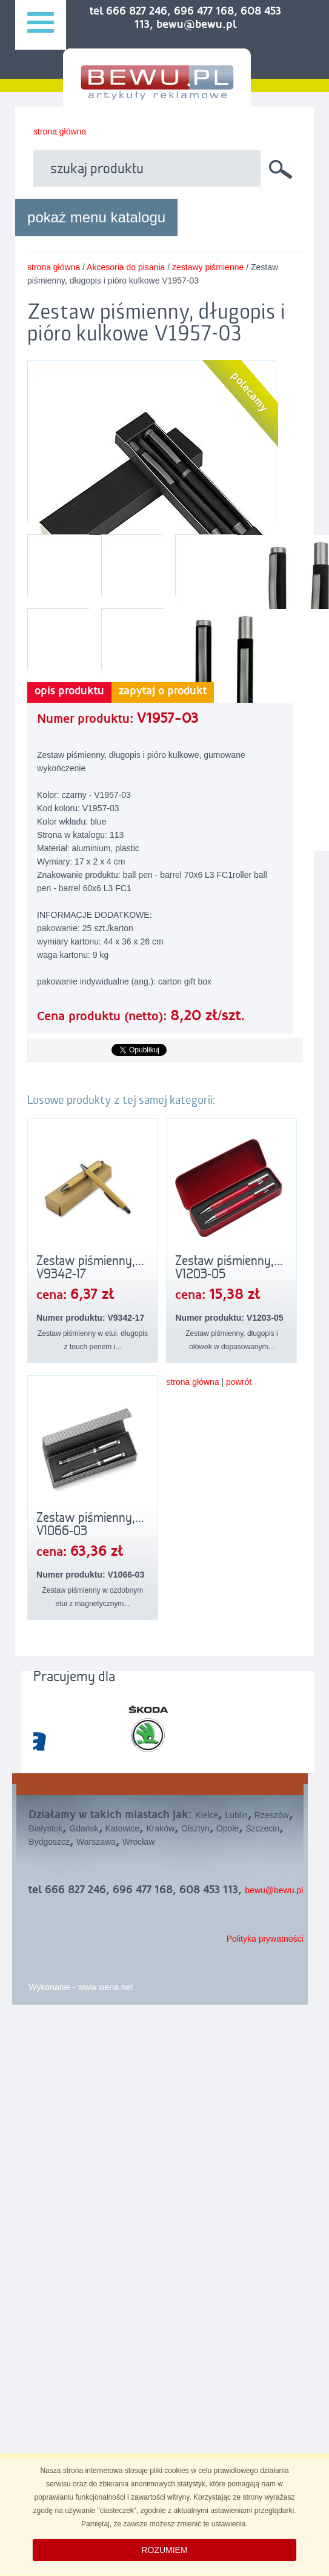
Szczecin (262, 1828)
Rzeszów (271, 1815)
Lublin (236, 1815)
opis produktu (69, 691)
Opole (227, 1828)
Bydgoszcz (49, 1842)
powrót (238, 1382)
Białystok (45, 1828)
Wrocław (138, 1842)
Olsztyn (195, 1828)
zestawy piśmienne (208, 267)
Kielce (206, 1815)
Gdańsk (83, 1828)
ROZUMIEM (164, 2550)
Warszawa (96, 1842)
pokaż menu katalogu (96, 217)
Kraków (160, 1828)
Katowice (122, 1828)
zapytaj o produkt (163, 691)
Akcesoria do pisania (126, 267)
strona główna (59, 131)
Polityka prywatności (265, 1939)
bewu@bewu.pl (274, 1890)
